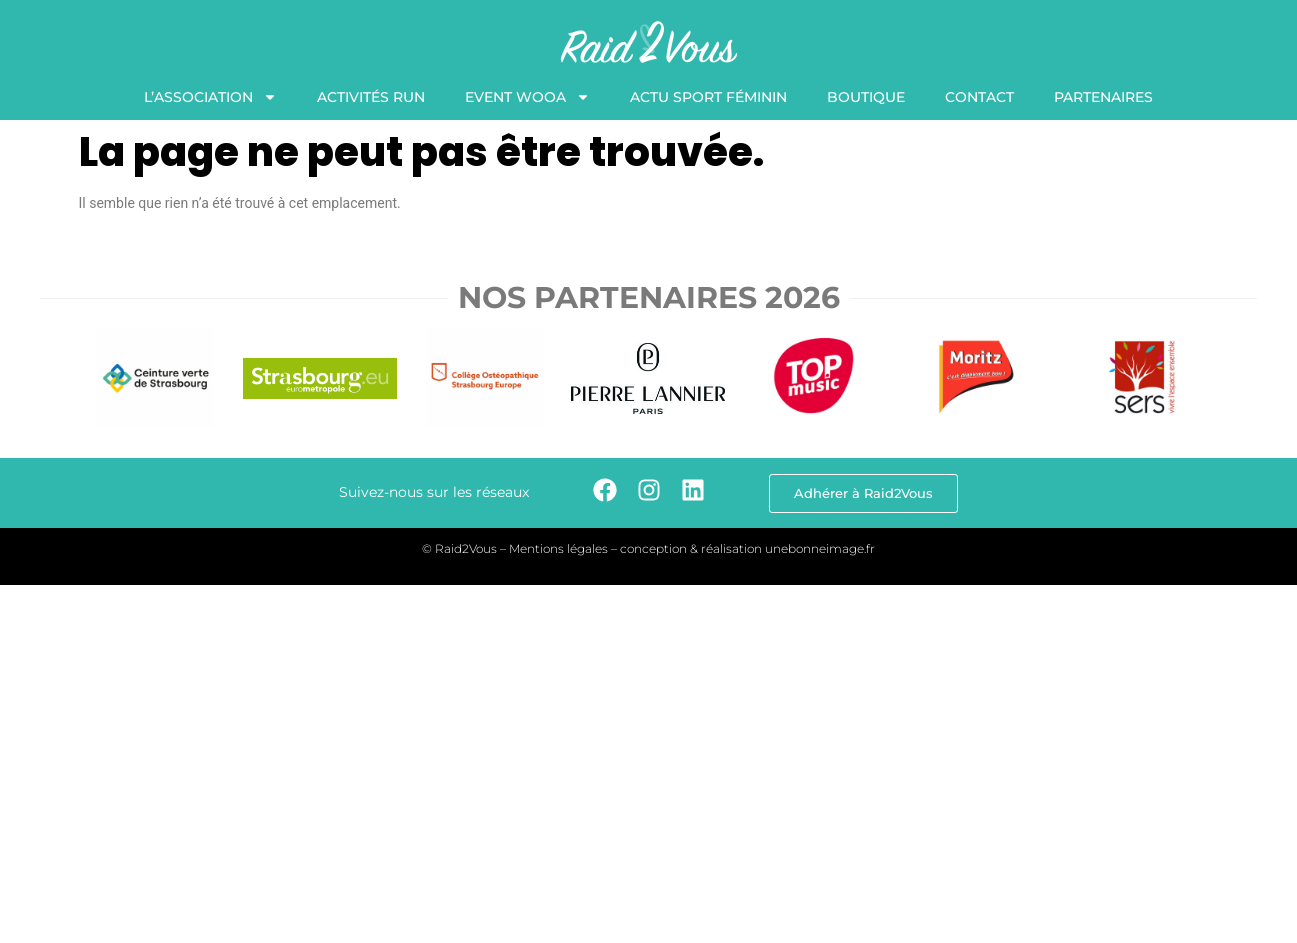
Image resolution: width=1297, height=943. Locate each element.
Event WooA (527, 97)
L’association (210, 97)
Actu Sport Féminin (708, 97)
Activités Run (371, 97)
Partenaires (1103, 97)
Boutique (866, 97)
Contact (979, 97)
